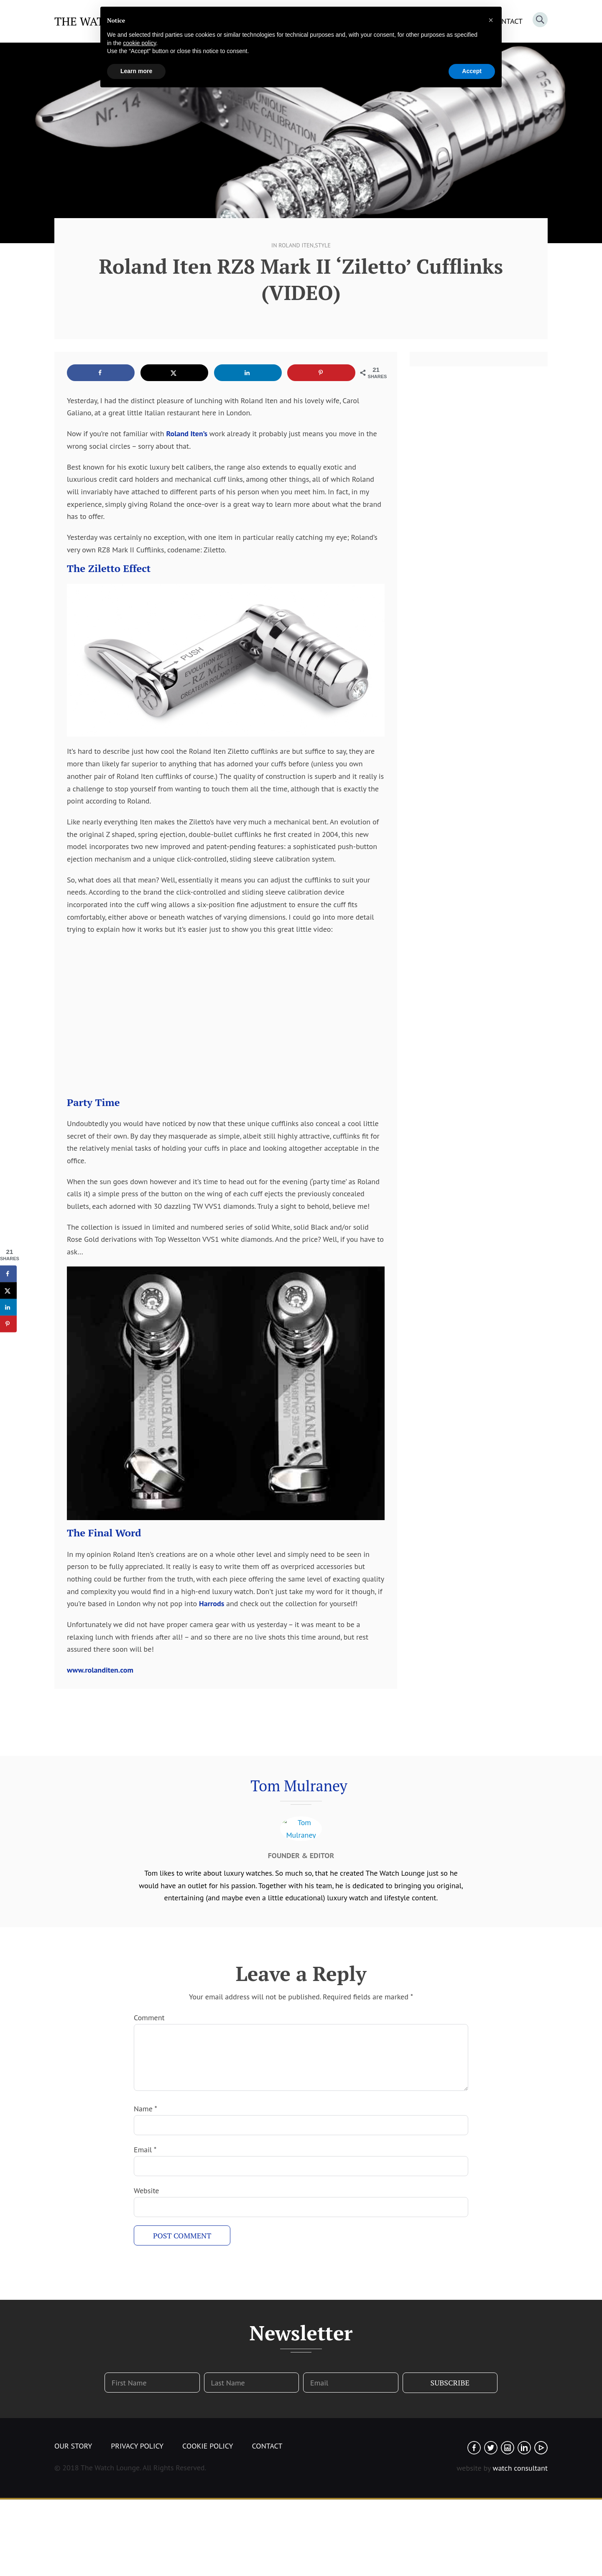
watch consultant (520, 2468)
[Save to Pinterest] (321, 372)
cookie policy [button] (139, 43)
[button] (490, 20)
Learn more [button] (136, 71)
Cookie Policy (207, 2446)
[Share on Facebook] (101, 372)
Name (145, 2108)
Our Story (73, 2446)
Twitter (490, 2447)
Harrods (211, 1603)
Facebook (474, 2447)
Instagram (507, 2447)
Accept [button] (472, 71)
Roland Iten (296, 245)
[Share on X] (174, 372)
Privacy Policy (137, 2446)
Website (146, 2190)
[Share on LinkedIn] (248, 372)
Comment (149, 2017)
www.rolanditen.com (100, 1670)
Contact (267, 2446)
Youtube (541, 2447)
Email (145, 2149)
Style (323, 245)
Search (540, 19)
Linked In (524, 2447)
